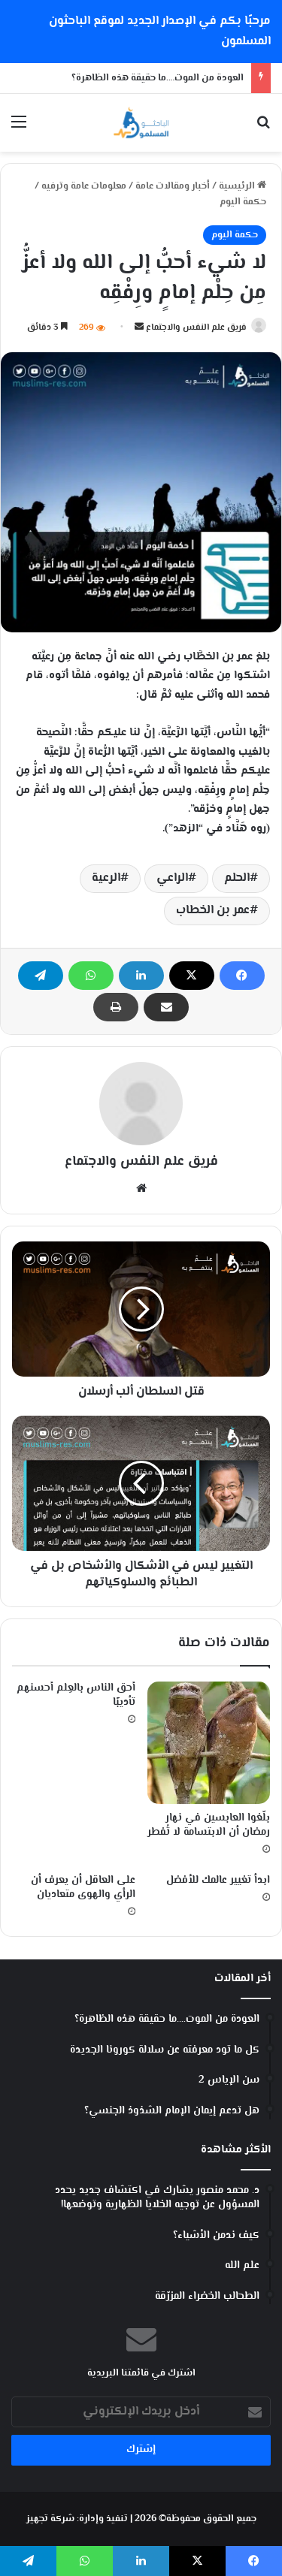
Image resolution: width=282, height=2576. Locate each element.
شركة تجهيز (50, 2518)
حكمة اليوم (243, 202)
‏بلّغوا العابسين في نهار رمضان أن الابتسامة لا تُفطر (208, 1825)
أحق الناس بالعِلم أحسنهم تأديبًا (76, 1695)
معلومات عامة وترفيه (83, 186)
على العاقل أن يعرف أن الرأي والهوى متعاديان (83, 1887)
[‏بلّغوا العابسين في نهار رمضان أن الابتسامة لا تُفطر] (209, 1743)
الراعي (172, 878)
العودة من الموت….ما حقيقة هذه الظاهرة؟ (157, 78)
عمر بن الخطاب (213, 910)
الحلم (237, 878)
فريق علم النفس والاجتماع (196, 328)
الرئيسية (242, 186)
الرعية (106, 878)
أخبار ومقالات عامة (172, 186)
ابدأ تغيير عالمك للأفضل (218, 1880)
